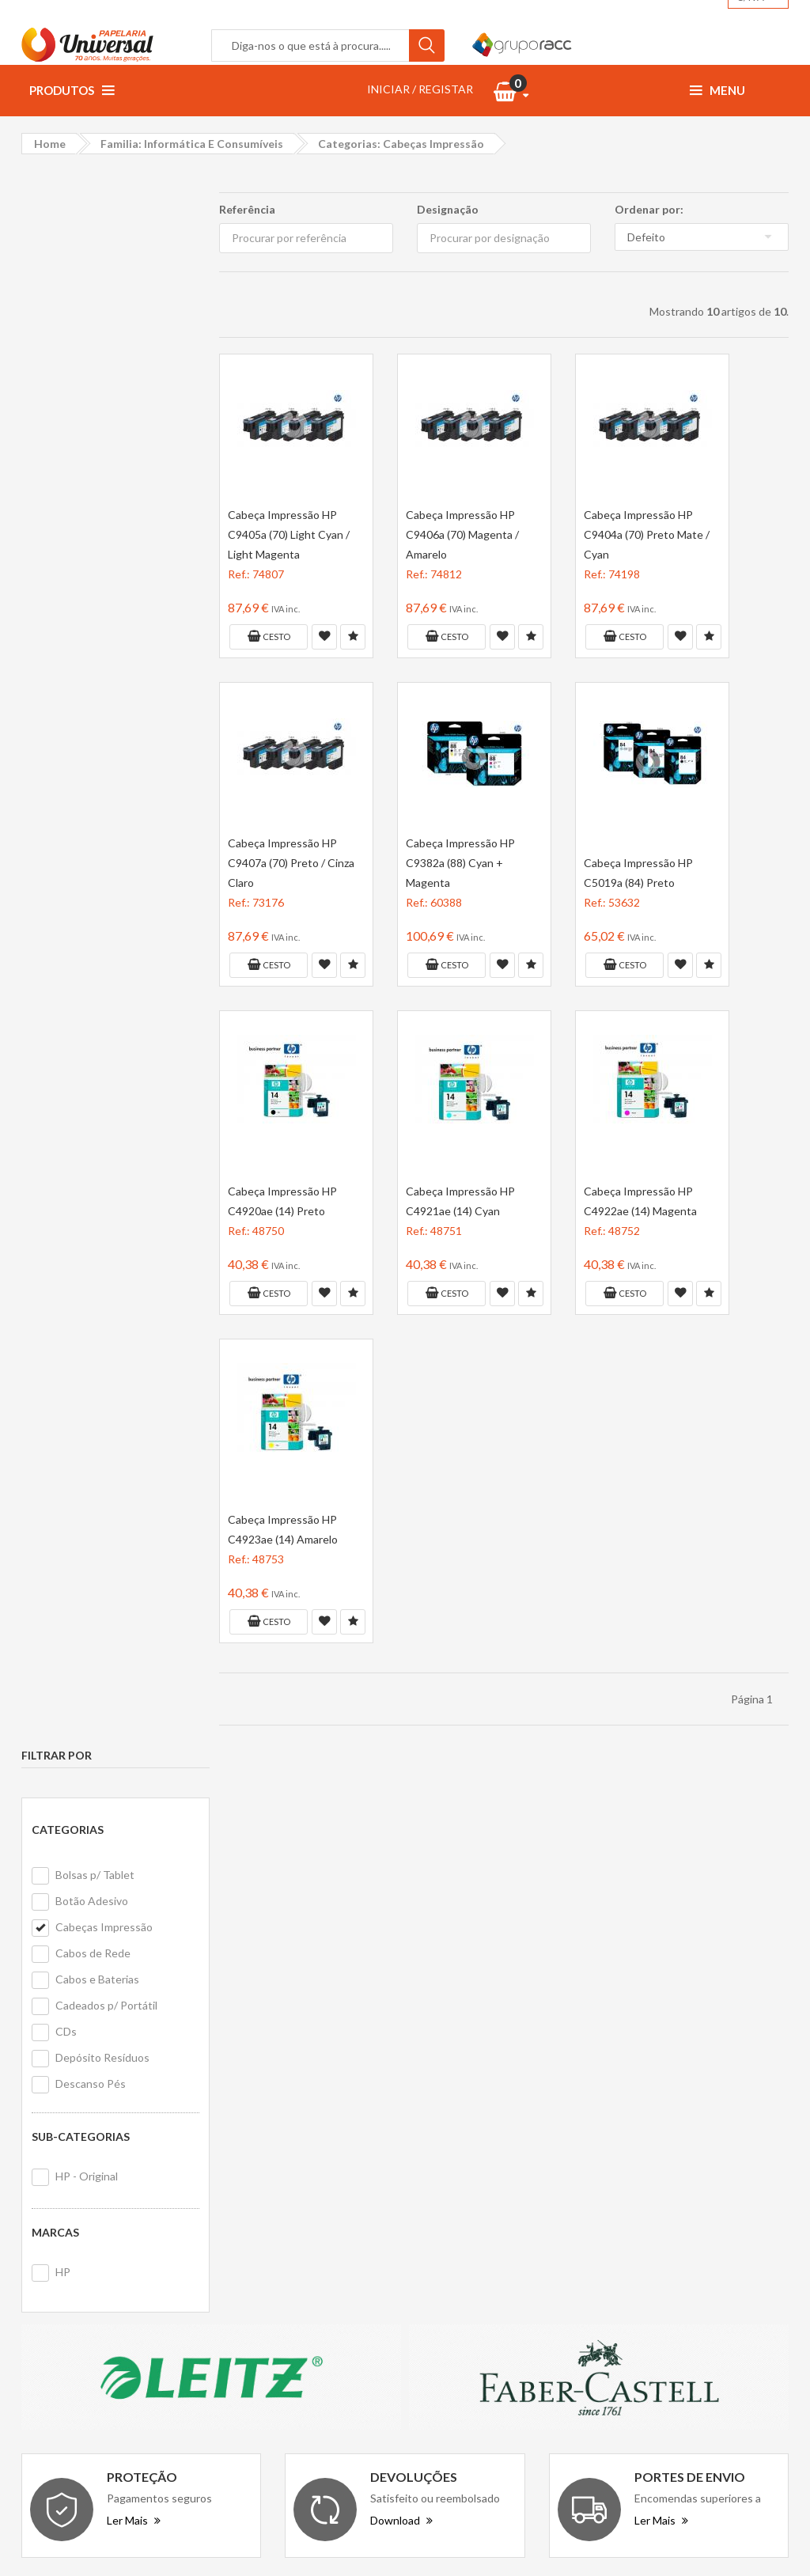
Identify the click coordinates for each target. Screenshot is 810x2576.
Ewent (648, 2211)
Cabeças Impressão (104, 351)
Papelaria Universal (376, 2538)
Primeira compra (468, 2139)
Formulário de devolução (488, 2160)
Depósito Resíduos (102, 482)
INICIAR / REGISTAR (420, 89)
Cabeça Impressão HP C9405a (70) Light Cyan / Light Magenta (289, 534)
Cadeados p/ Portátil (106, 430)
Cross (751, 2182)
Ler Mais (134, 1953)
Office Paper (663, 2124)
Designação (448, 209)
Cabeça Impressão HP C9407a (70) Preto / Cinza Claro (291, 862)
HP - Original (86, 601)
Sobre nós (256, 2117)
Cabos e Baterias (97, 404)
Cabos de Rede (93, 378)
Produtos (71, 90)
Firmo (645, 2270)
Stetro (693, 2211)
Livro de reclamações (480, 2181)
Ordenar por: (649, 209)
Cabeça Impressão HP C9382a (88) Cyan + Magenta (460, 862)
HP (62, 696)
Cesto (268, 636)
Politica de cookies (277, 2203)
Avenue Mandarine (678, 2182)
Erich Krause (663, 2241)
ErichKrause (737, 2241)
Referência (247, 209)
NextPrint (732, 2124)
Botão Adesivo (91, 325)
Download (401, 1953)
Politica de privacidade (286, 2181)
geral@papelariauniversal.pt (157, 2215)
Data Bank (657, 2153)
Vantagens (258, 2139)
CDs (66, 456)
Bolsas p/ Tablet (94, 299)
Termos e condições (281, 2160)
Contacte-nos (463, 2117)
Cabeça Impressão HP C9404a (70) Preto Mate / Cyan (647, 534)
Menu (717, 90)
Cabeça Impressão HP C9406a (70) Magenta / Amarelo (462, 534)
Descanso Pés (90, 508)
